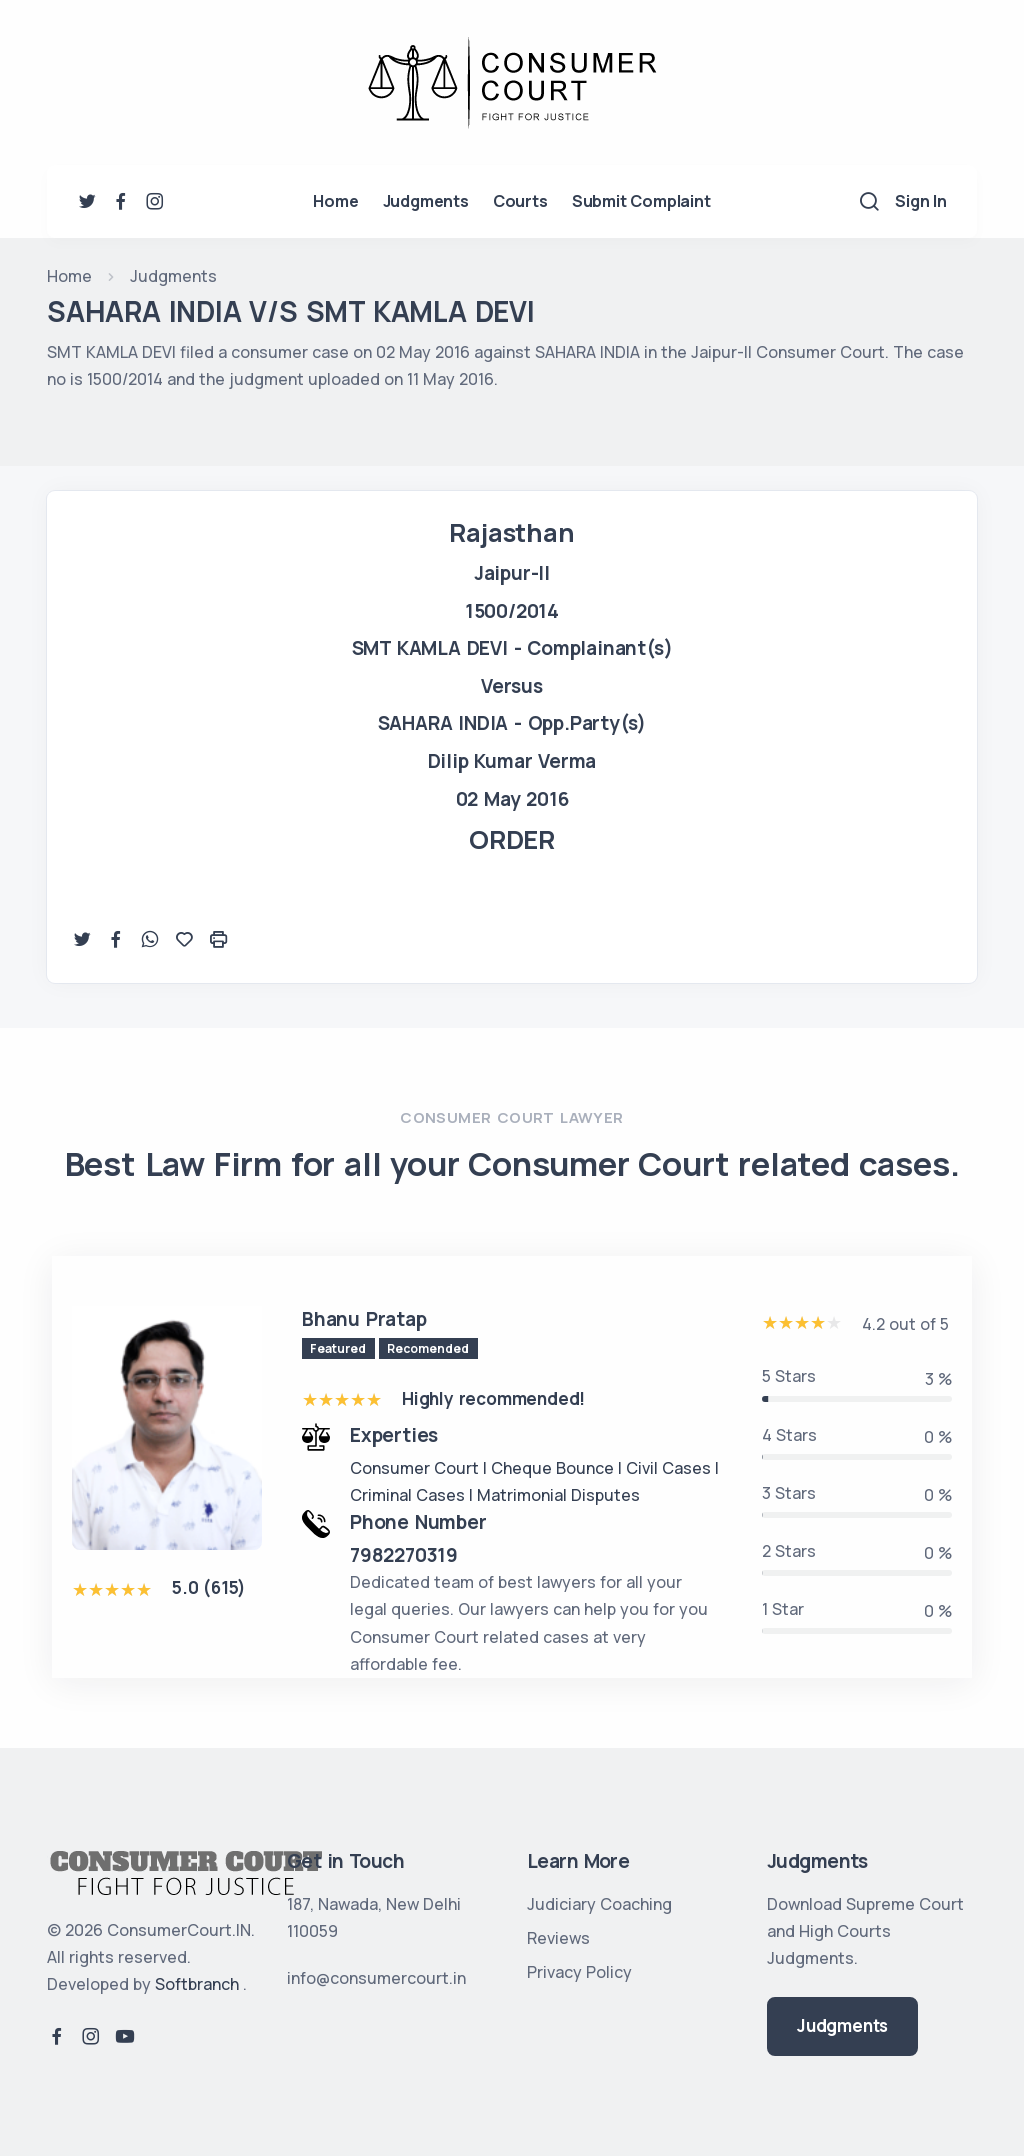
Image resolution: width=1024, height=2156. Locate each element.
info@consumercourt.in (376, 1978)
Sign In (921, 201)
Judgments (426, 201)
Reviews (558, 1938)
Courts (520, 201)
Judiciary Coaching (599, 1904)
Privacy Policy (579, 1972)
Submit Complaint (641, 201)
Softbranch (197, 1984)
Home (335, 201)
